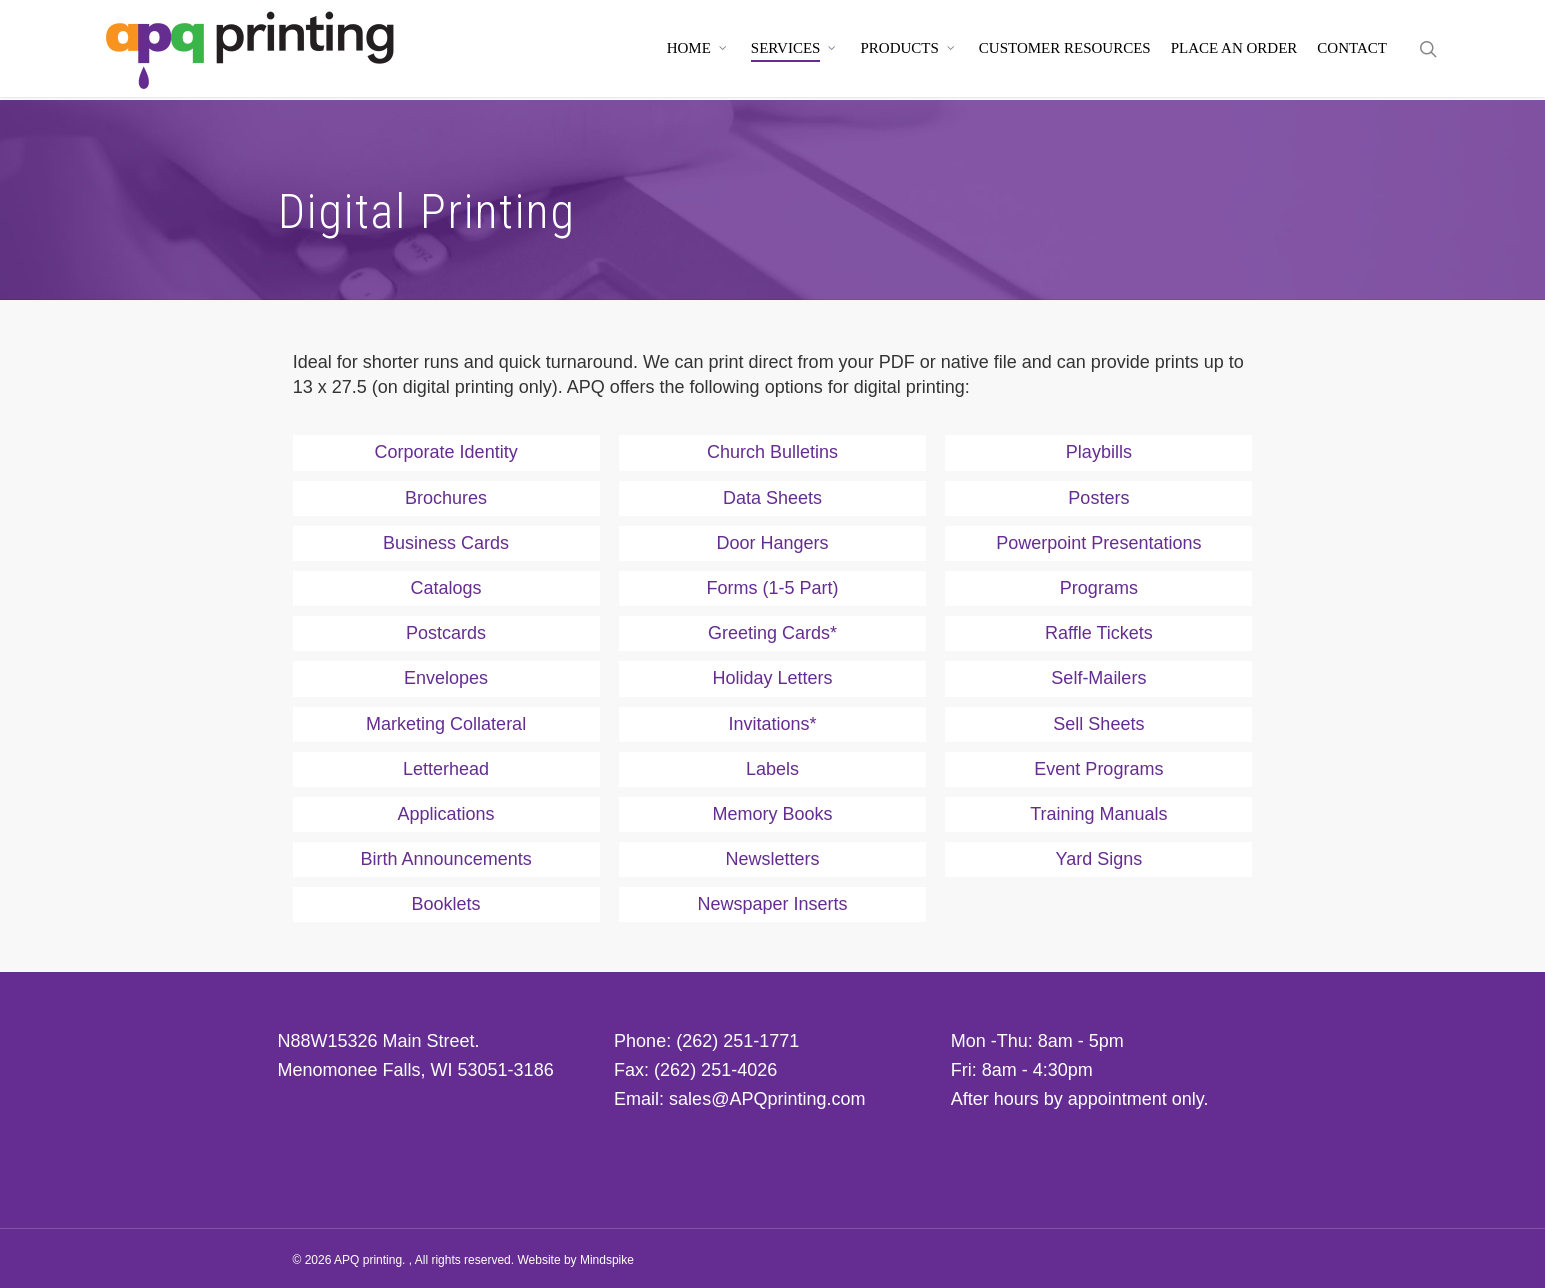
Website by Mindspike (575, 1260)
